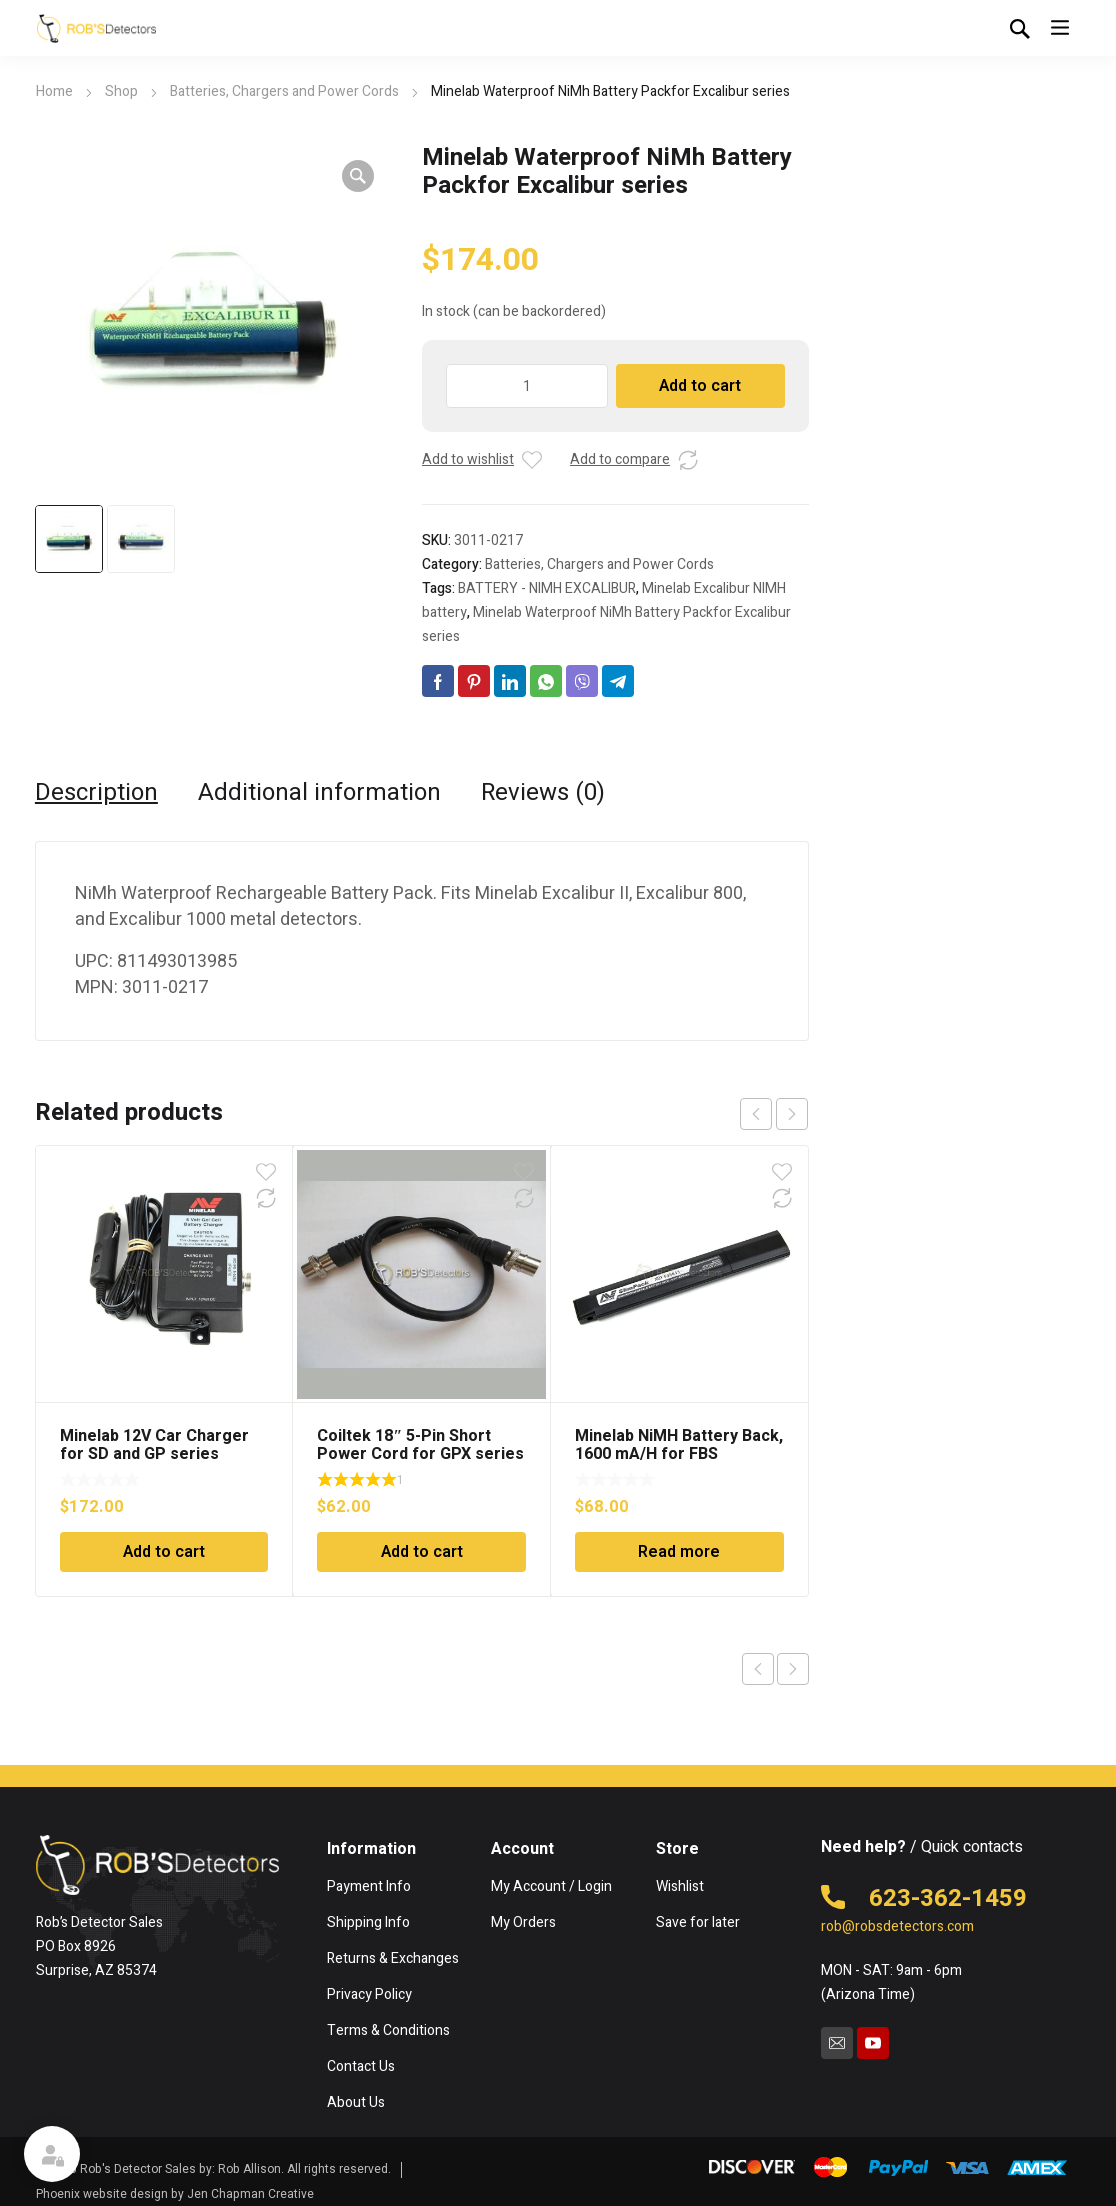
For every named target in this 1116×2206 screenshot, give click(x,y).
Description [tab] (96, 793)
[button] (358, 176)
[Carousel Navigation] (774, 1114)
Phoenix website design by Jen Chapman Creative (175, 2194)
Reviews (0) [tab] (543, 793)
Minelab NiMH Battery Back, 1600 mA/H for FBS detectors (679, 1454)
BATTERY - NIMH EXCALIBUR (547, 588)
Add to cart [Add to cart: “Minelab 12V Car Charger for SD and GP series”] (164, 1552)
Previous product (758, 1669)
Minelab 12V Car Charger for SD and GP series (154, 1445)
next (792, 1114)
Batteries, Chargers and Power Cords (284, 91)
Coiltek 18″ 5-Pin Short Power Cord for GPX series (420, 1445)
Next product (793, 1669)
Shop (121, 91)
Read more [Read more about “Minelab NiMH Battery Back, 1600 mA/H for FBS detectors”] (679, 1552)
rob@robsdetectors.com (897, 1926)
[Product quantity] (527, 386)
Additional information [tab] (319, 793)
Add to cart (700, 386)
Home (54, 91)
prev (756, 1114)
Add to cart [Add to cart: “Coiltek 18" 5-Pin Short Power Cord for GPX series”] (422, 1552)
